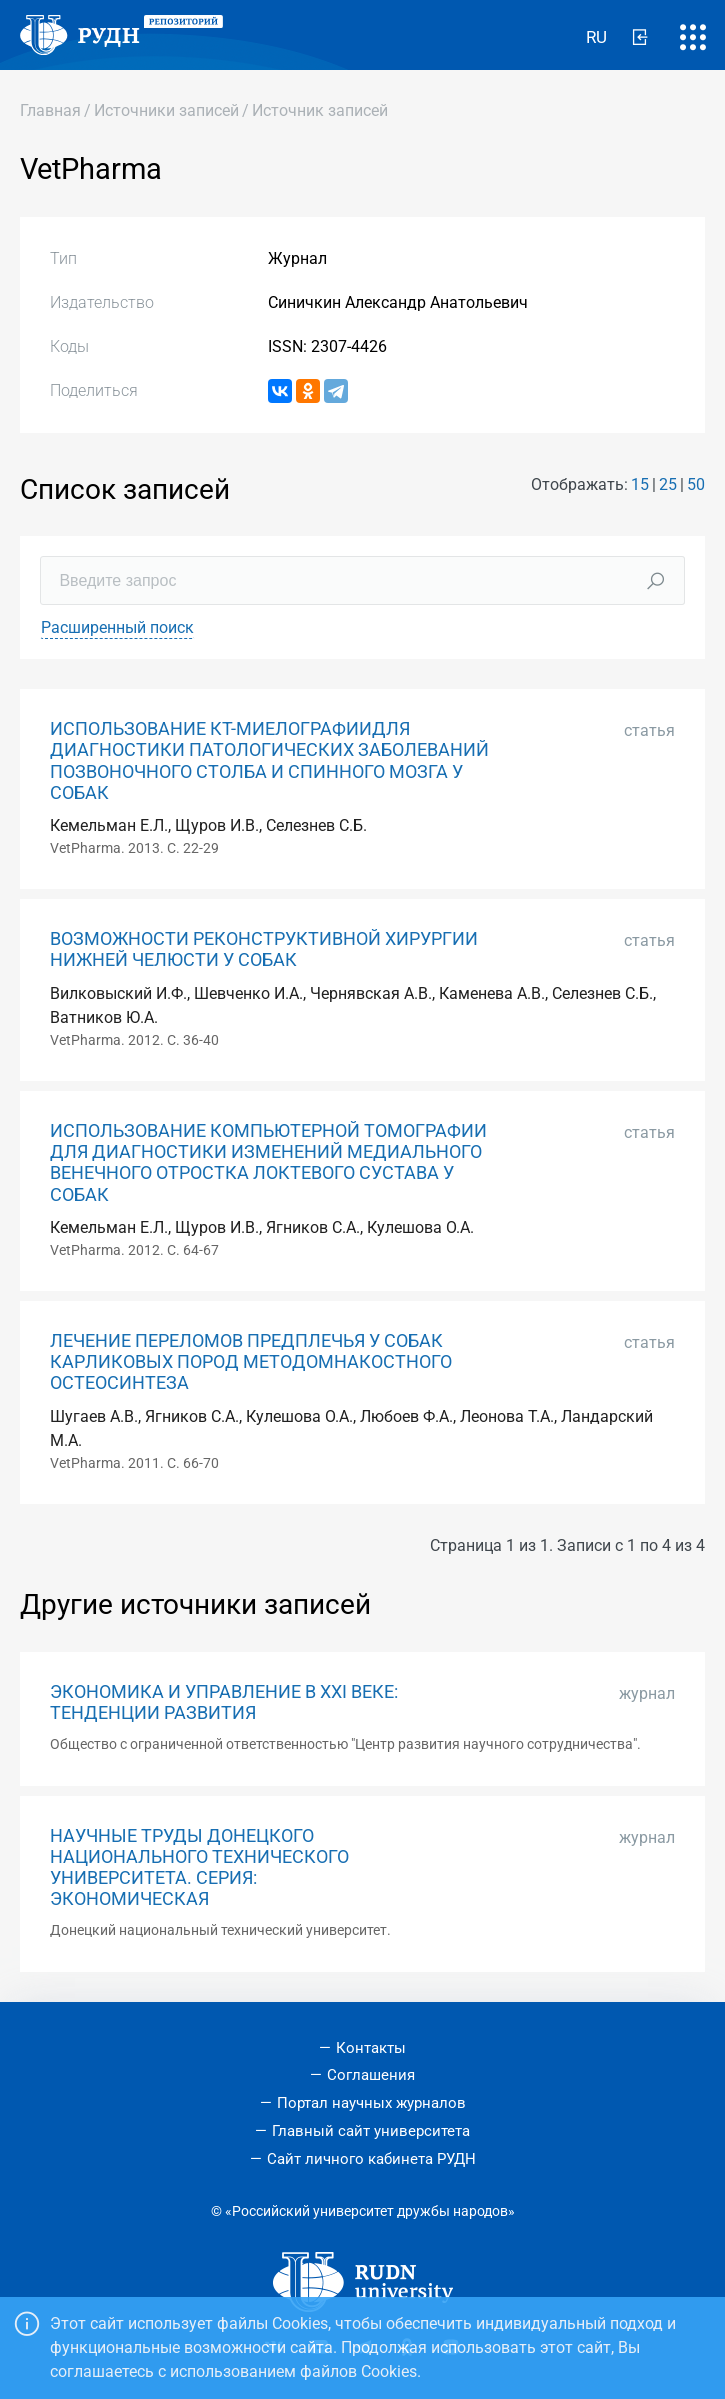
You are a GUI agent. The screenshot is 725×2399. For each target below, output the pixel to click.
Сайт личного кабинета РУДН (371, 2159)
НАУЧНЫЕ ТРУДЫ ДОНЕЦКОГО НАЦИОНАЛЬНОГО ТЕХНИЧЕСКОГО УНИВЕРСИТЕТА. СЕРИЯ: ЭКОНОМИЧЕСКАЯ (199, 1867)
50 (696, 484)
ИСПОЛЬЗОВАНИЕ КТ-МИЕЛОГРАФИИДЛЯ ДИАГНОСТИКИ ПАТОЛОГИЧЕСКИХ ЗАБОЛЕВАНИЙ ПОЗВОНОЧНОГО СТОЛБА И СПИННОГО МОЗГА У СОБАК (269, 760)
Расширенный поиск (117, 627)
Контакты (371, 2048)
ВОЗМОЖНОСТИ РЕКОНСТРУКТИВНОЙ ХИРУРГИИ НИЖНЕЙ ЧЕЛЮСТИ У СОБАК (264, 949)
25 (668, 484)
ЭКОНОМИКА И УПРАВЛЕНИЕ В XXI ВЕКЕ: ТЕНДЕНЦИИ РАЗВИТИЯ (224, 1702)
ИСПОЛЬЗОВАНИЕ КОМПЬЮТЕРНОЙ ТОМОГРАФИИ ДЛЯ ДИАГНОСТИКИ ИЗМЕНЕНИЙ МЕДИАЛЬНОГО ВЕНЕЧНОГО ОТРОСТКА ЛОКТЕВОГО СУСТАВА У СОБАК (268, 1162)
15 (640, 484)
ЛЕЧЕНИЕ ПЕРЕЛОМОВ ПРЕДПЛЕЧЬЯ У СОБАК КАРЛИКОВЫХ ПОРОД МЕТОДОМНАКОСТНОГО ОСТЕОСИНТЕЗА (251, 1362)
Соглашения (371, 2075)
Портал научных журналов (371, 2103)
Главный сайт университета (371, 2131)
